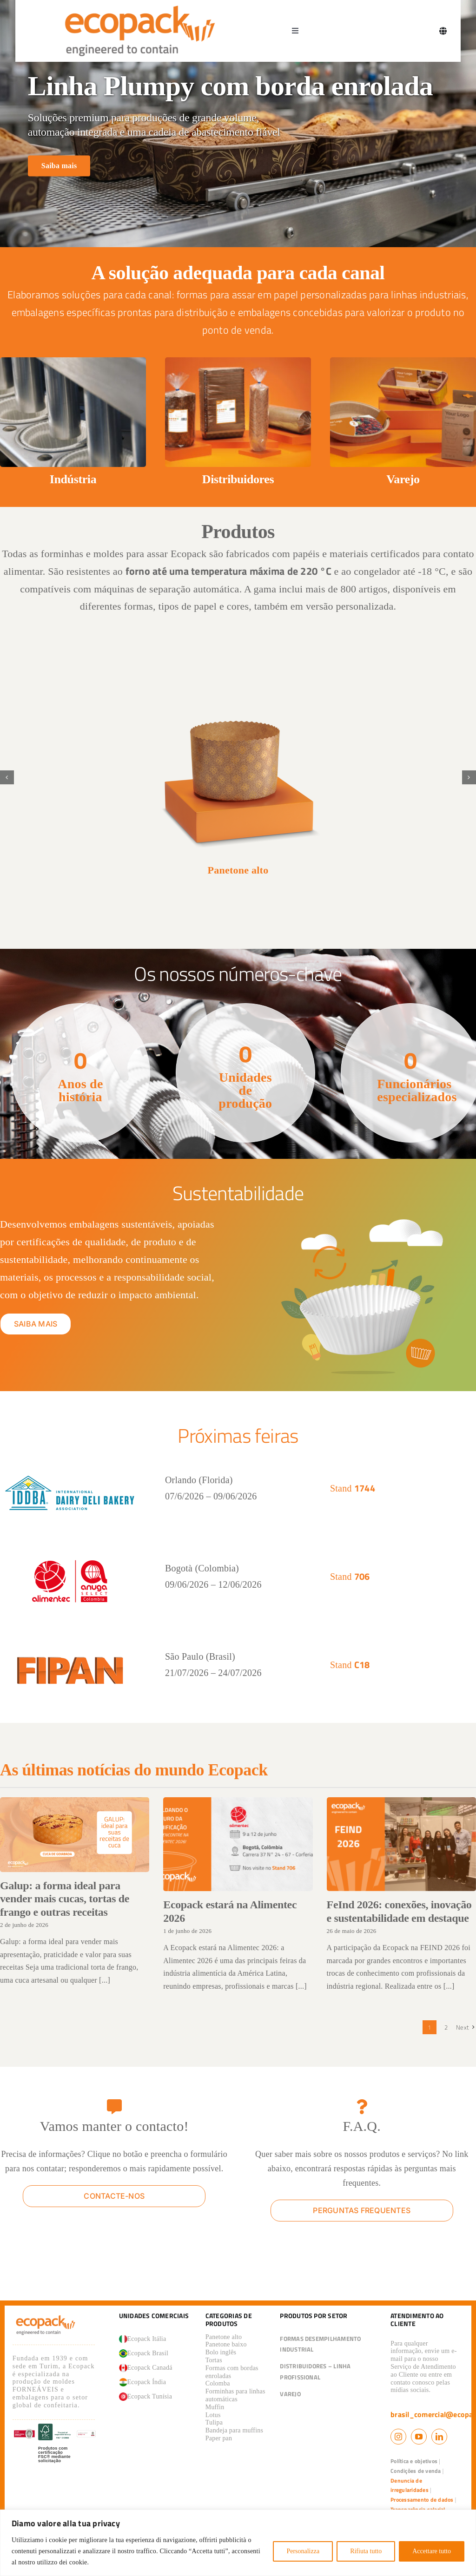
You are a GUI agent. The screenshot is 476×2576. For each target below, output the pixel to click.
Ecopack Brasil (144, 2353)
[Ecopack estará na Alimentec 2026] (237, 1844)
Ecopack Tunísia (145, 2396)
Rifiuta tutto (366, 2551)
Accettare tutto (431, 2551)
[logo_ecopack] (46, 2316)
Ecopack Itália (142, 2339)
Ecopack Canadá (145, 2368)
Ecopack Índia (142, 2382)
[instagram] (398, 2437)
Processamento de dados (421, 2499)
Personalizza (302, 2551)
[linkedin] (439, 2437)
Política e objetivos (413, 2461)
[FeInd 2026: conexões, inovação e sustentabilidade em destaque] (401, 1844)
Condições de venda (415, 2470)
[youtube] (419, 2437)
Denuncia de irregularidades (409, 2485)
